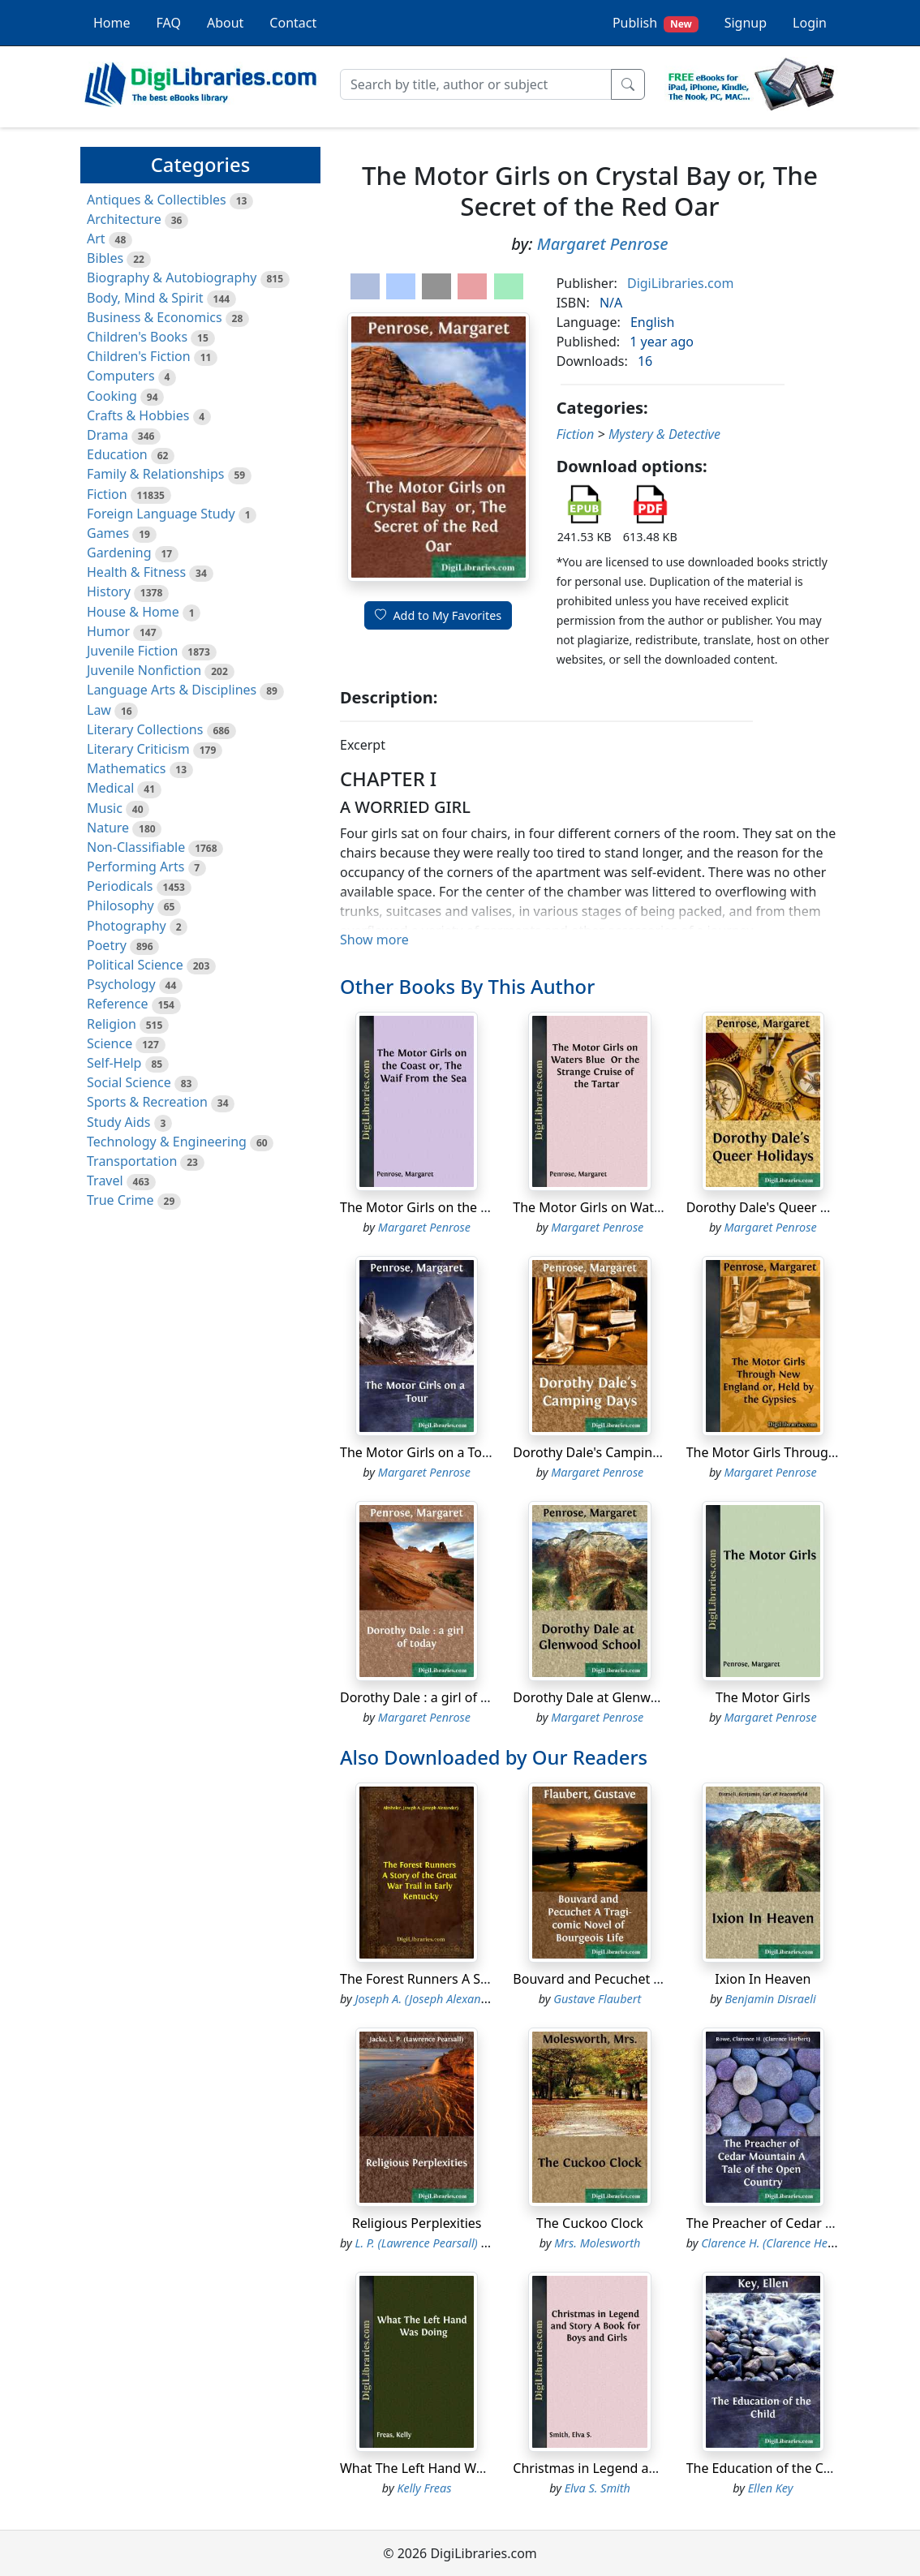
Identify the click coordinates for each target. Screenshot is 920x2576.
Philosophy (120, 905)
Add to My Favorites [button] (438, 615)
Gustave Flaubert (597, 1998)
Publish (656, 23)
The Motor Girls (763, 1697)
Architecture (124, 219)
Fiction (107, 494)
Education (117, 454)
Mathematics (126, 768)
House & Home (133, 612)
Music (105, 808)
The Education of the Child (766, 2468)
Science (109, 1043)
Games (108, 533)
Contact (292, 23)
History (109, 591)
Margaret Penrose (603, 244)
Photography (126, 926)
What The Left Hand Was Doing (435, 2468)
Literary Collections (145, 729)
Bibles (105, 258)
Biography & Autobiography (171, 277)
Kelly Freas (424, 2488)
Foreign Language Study (161, 514)
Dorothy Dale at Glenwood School (615, 1697)
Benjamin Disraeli (769, 1998)
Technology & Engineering (167, 1141)
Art (96, 238)
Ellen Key (770, 2488)
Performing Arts (135, 866)
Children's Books (137, 337)
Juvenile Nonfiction (144, 670)
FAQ (169, 23)
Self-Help (114, 1063)
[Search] (476, 84)
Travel (105, 1180)
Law (99, 710)
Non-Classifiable (136, 847)
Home (112, 23)
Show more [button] (374, 939)
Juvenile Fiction (132, 651)
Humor (108, 631)
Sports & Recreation (147, 1102)
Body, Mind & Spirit (145, 298)
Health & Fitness (136, 572)
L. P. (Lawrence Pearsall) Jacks (431, 2243)
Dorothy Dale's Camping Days (603, 1452)
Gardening (119, 552)
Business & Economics (154, 317)
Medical (110, 788)
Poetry (107, 945)
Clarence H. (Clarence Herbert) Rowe (794, 2243)
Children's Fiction (139, 356)
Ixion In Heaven (762, 1979)
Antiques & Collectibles (156, 200)
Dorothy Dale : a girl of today (427, 1697)
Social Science (129, 1082)
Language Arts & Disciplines (171, 690)
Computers (121, 376)
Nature (108, 827)
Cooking (112, 396)
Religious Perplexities (417, 2223)
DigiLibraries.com (680, 283)
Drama (107, 435)
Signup (745, 23)
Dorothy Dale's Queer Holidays (779, 1207)
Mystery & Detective (664, 434)
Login (810, 23)
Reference (117, 1004)
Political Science (135, 965)
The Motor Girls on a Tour (418, 1452)
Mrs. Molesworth (597, 2243)
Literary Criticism (138, 749)
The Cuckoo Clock (589, 2223)
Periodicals (120, 886)
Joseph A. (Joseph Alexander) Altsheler (452, 1998)
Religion (111, 1024)
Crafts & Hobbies (138, 415)
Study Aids (118, 1122)
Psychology (121, 984)
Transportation (132, 1161)
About (225, 23)
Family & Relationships (155, 474)
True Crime (120, 1200)
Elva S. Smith (597, 2488)
